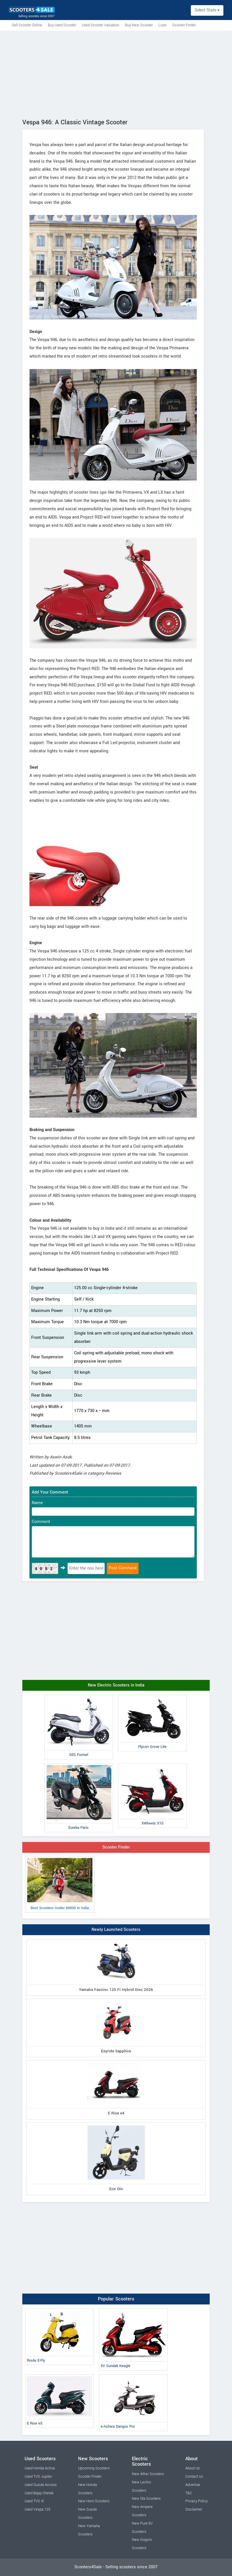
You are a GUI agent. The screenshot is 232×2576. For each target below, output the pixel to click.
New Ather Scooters (148, 2474)
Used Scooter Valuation (100, 25)
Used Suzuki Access (41, 2484)
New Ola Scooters (146, 2498)
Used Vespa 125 (37, 2509)
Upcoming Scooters (94, 2468)
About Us (192, 2468)
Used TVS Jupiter (38, 2476)
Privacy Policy (196, 2501)
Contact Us (194, 2476)
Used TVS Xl (34, 2501)
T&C (188, 2493)
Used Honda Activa (40, 2468)
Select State (207, 10)
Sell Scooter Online (27, 25)
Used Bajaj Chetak (39, 2493)
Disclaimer (193, 2509)
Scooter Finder (184, 25)
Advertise (192, 2484)
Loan (162, 25)
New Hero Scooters (93, 2501)
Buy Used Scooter (62, 25)
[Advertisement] (116, 73)
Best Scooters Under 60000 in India (59, 1884)
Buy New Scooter (139, 25)
